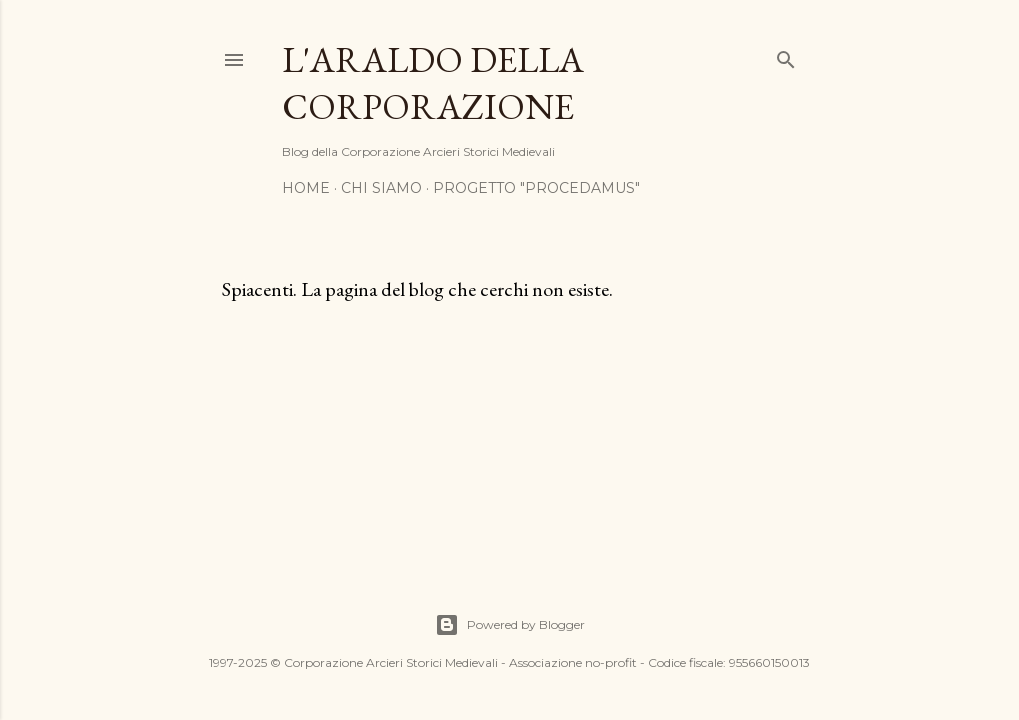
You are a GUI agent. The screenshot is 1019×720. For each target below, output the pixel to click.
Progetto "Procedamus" (536, 188)
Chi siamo (381, 188)
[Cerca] (786, 55)
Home (306, 188)
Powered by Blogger (510, 625)
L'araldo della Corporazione (433, 83)
